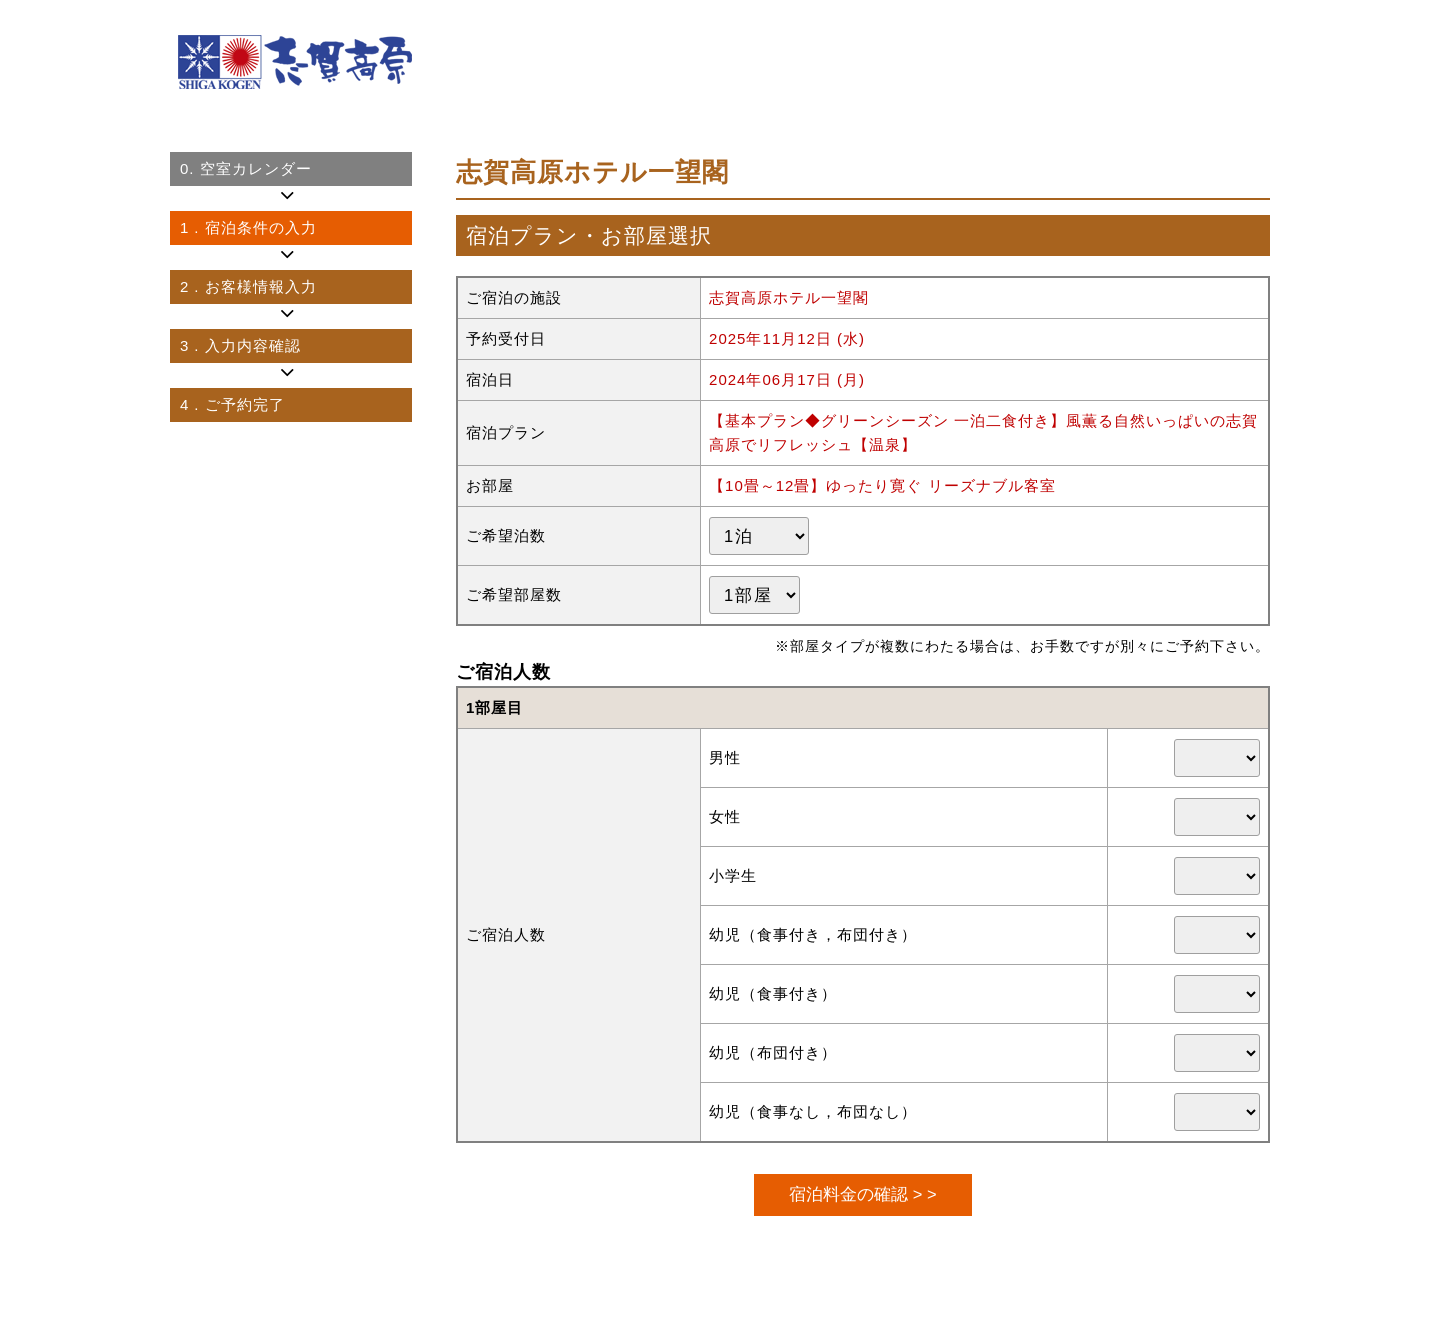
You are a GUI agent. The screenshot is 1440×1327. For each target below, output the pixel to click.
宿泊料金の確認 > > (862, 1194)
